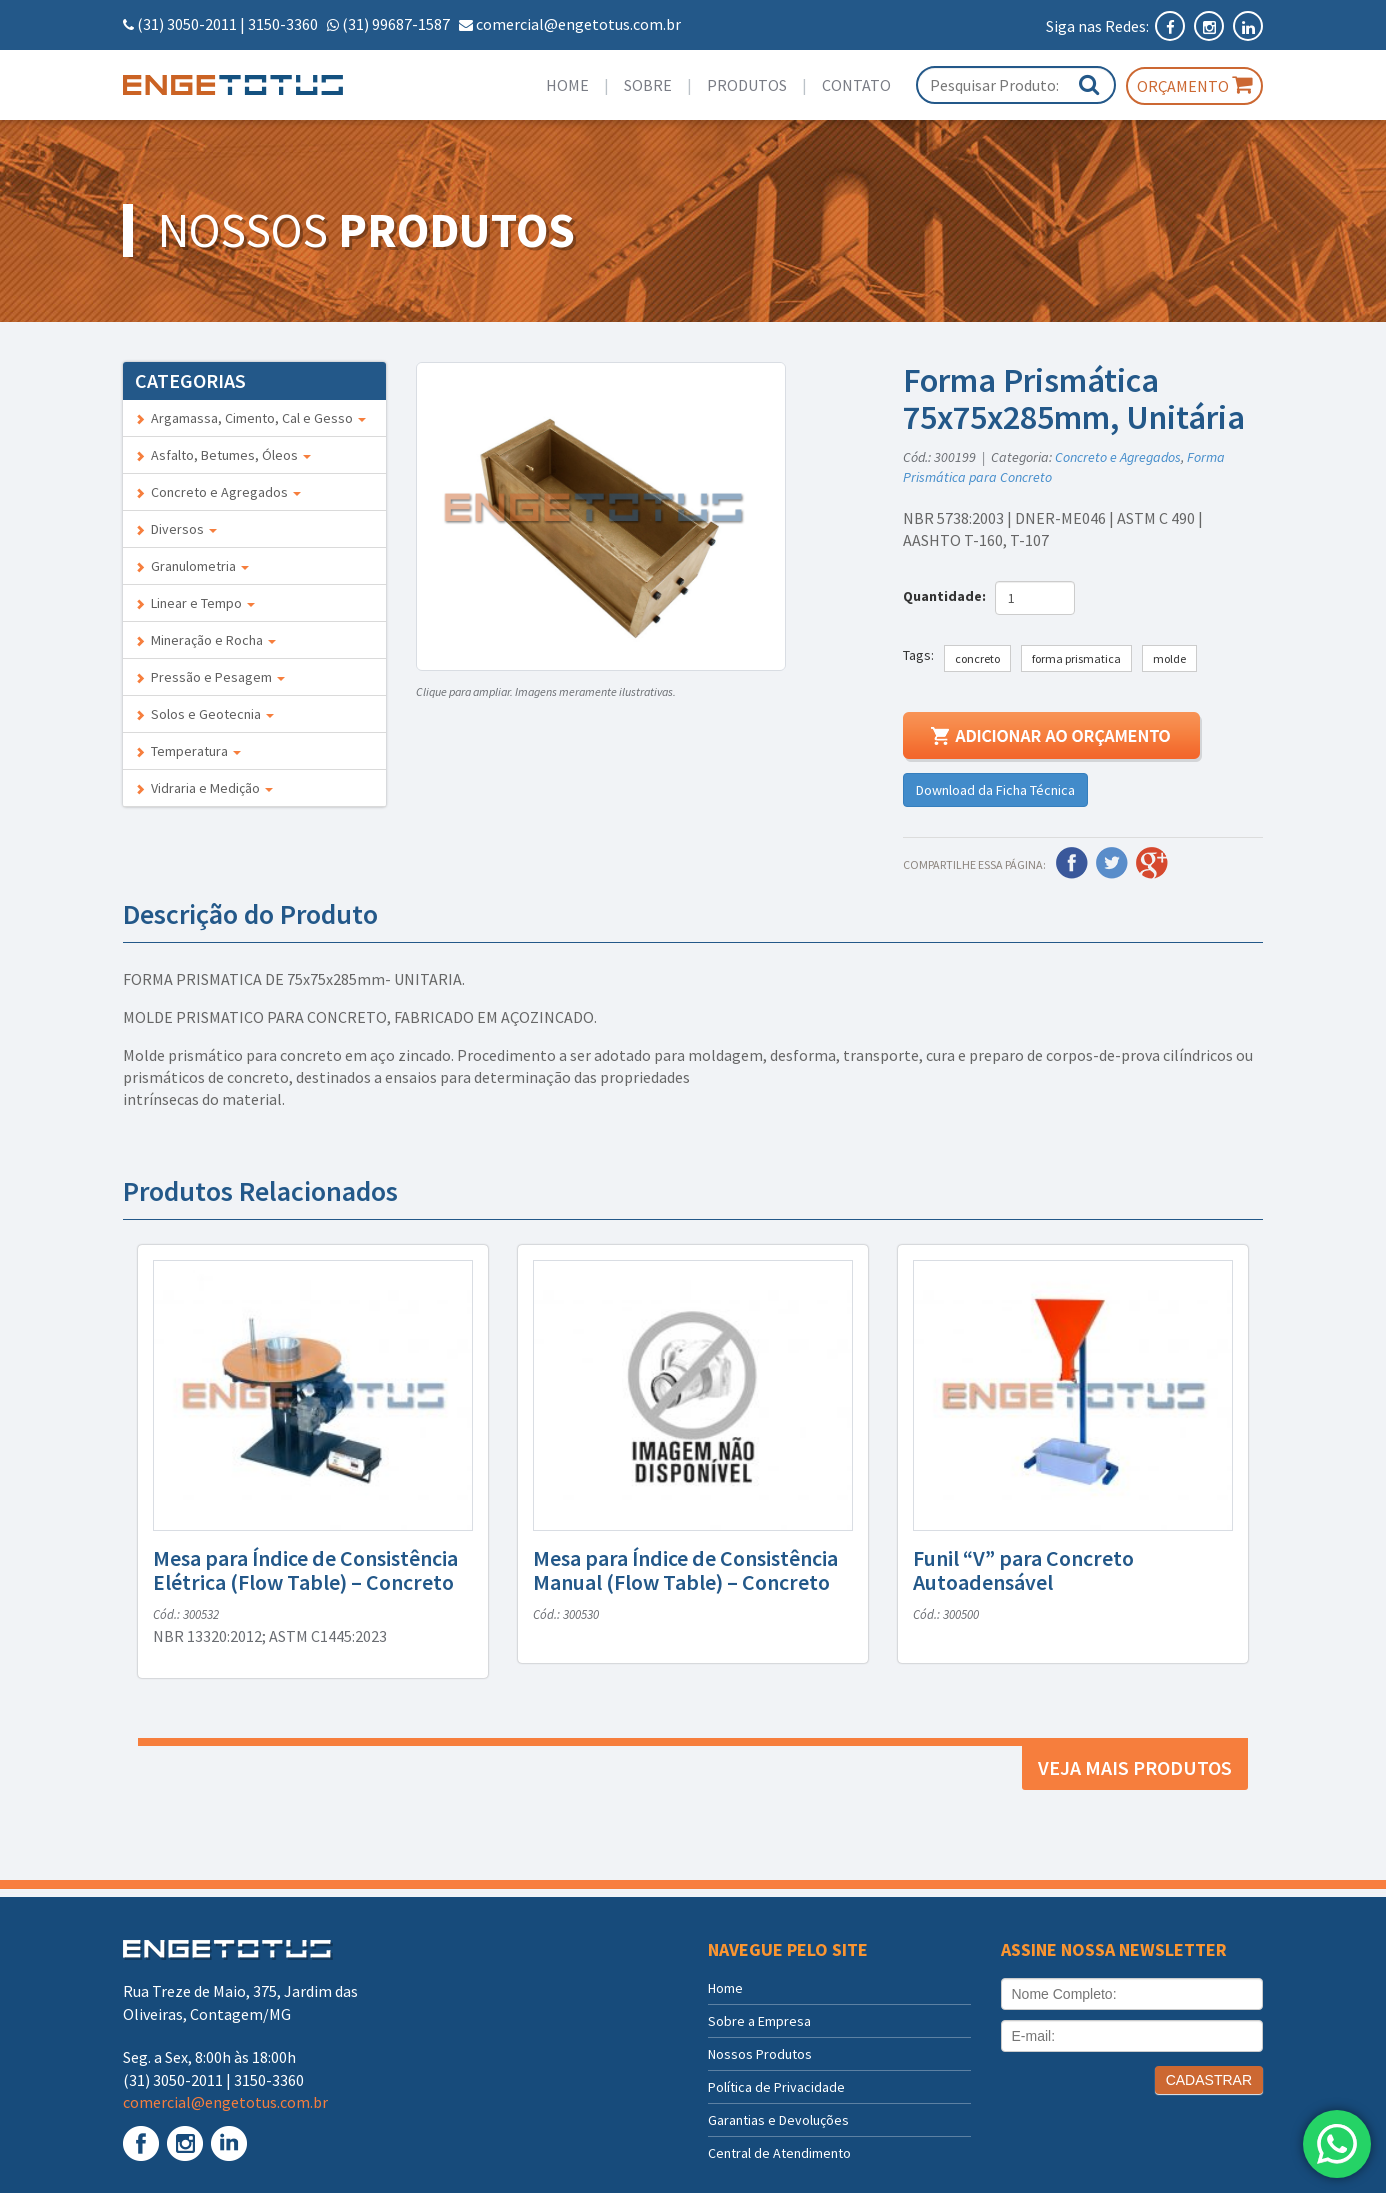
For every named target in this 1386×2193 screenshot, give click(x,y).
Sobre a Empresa (759, 2021)
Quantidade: (947, 596)
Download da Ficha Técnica (995, 790)
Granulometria (192, 566)
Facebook (1072, 863)
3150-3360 (283, 24)
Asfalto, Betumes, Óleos (223, 455)
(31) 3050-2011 (187, 24)
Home (567, 85)
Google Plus (1152, 863)
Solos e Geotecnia (204, 714)
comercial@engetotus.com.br (578, 24)
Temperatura (188, 751)
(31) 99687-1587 (396, 24)
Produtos (747, 85)
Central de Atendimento (779, 2153)
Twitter (1112, 863)
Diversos (176, 529)
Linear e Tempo (195, 603)
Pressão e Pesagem (210, 677)
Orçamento (1194, 85)
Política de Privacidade (776, 2087)
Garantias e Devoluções (778, 2120)
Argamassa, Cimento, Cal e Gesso (250, 418)
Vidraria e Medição (204, 788)
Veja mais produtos (1135, 1767)
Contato (856, 85)
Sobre (648, 85)
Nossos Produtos (760, 2054)
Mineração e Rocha (205, 640)
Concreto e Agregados (218, 492)
